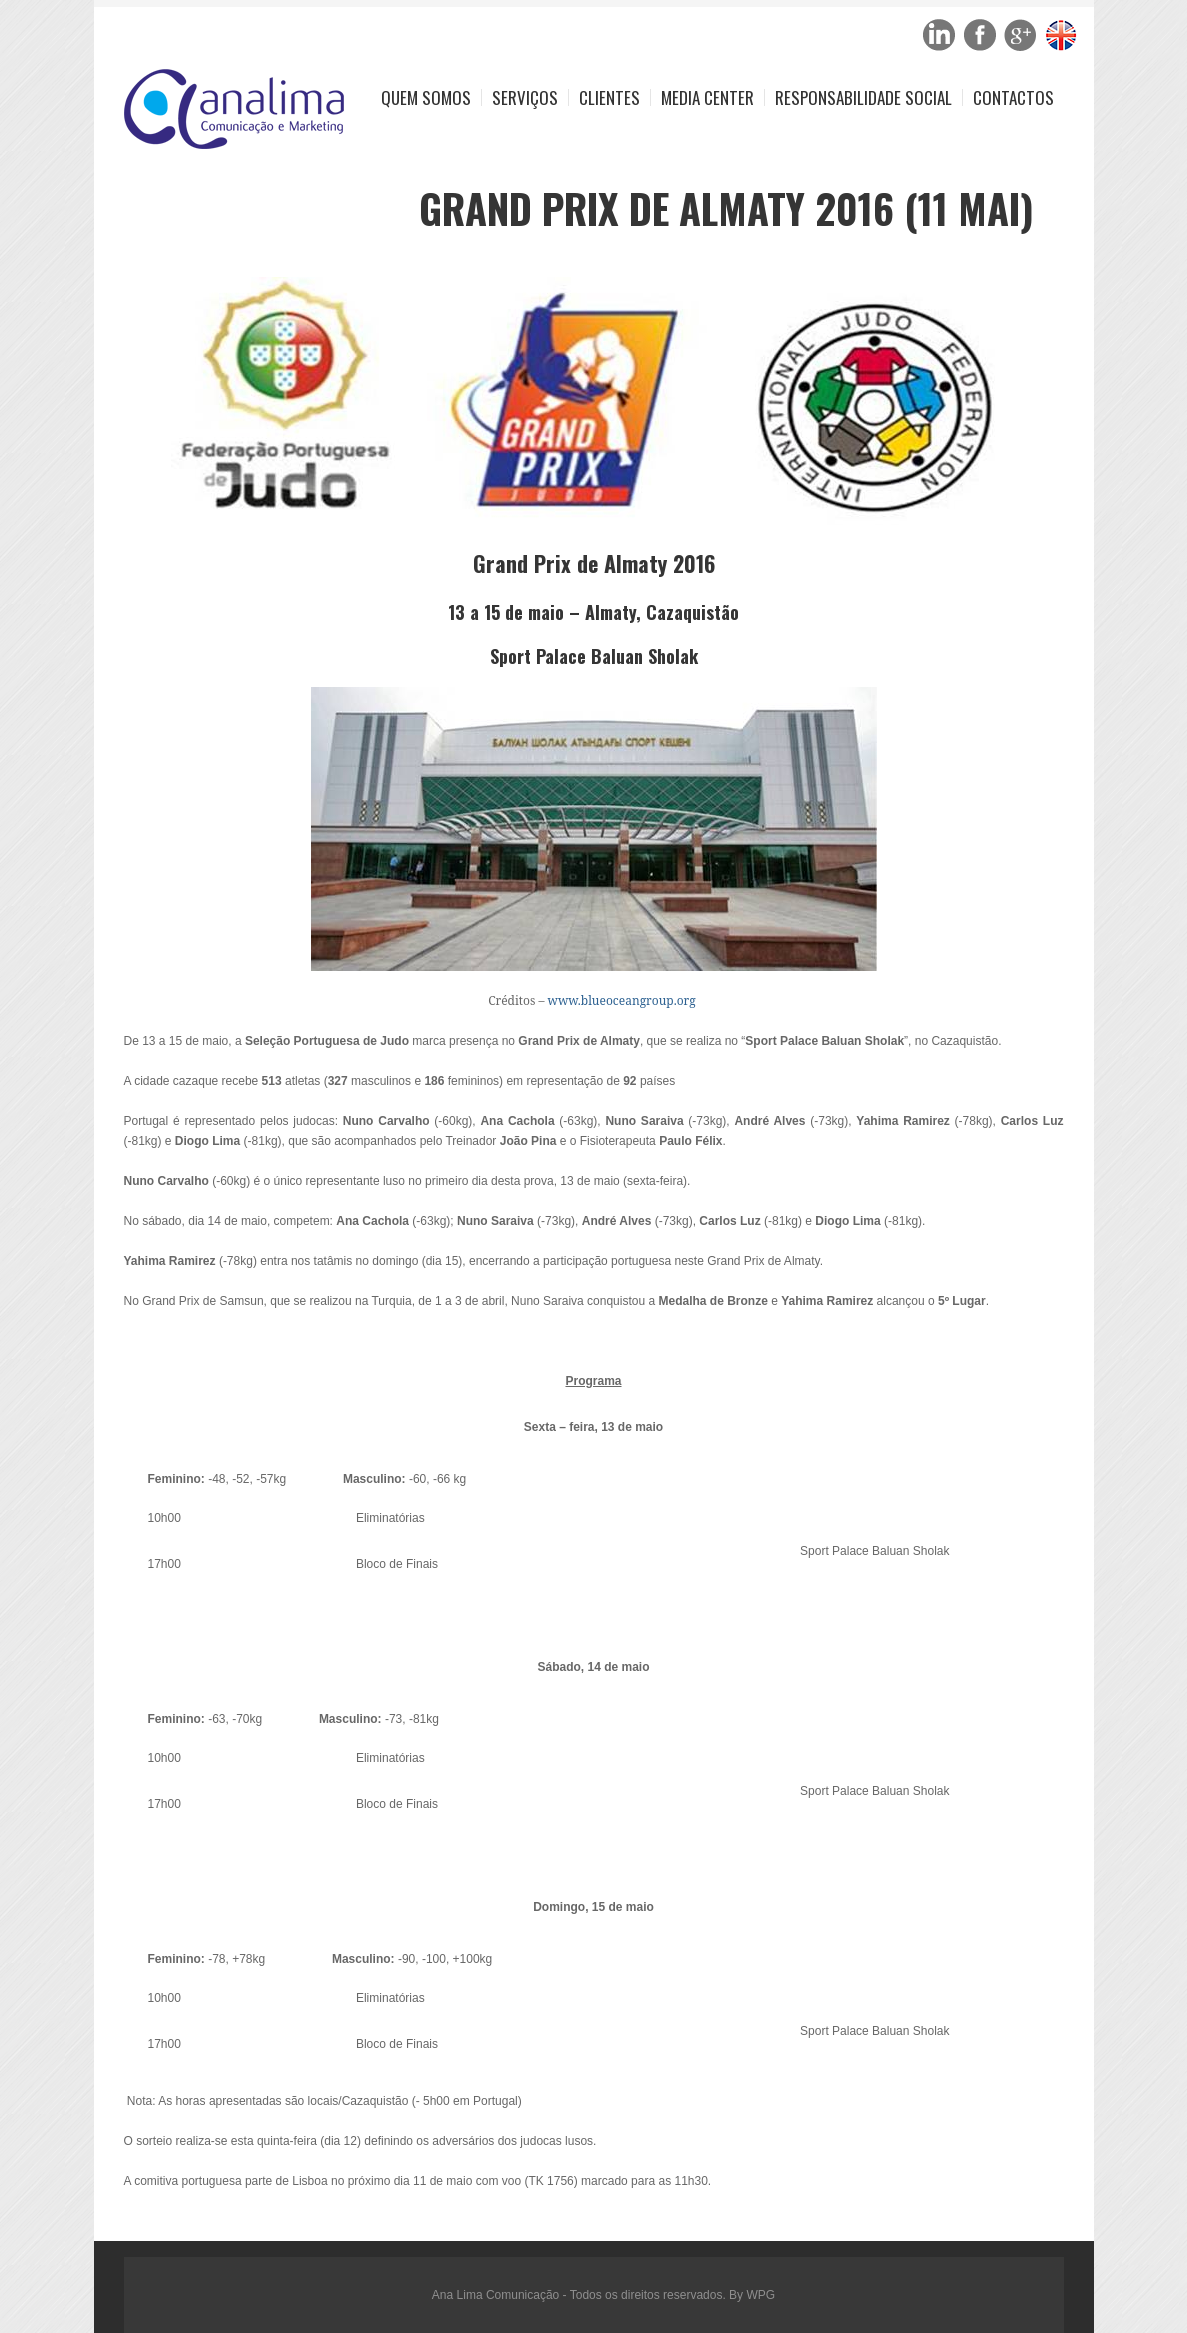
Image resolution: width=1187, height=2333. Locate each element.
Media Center (707, 97)
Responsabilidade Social (863, 97)
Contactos (1013, 97)
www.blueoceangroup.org (622, 1000)
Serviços (525, 97)
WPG (760, 2295)
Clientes (609, 97)
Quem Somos (426, 97)
